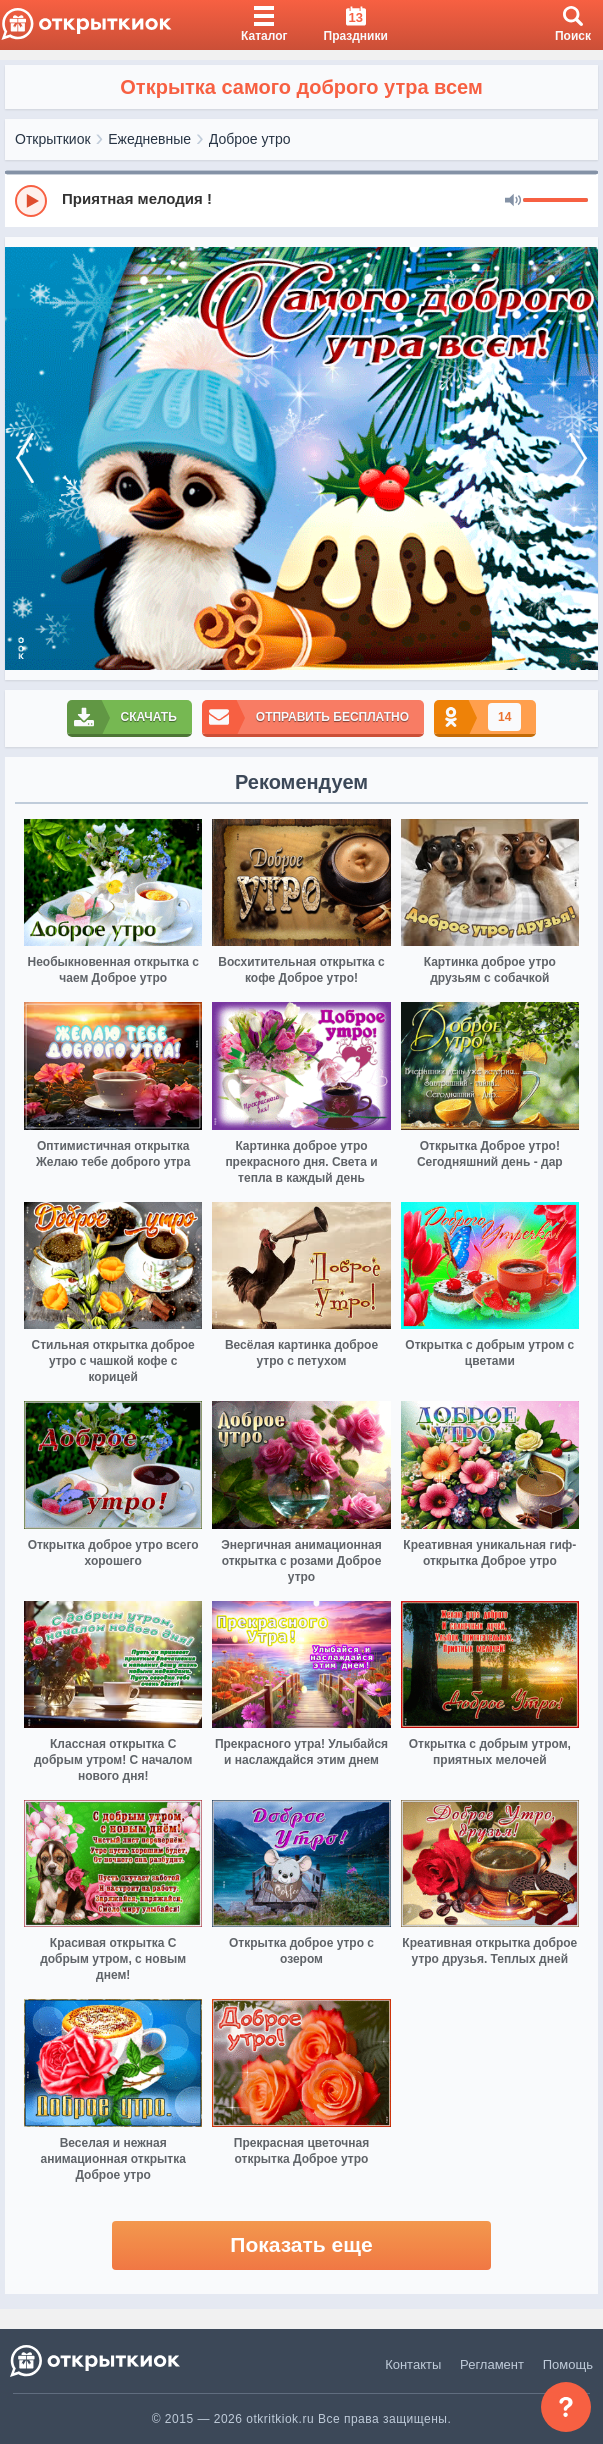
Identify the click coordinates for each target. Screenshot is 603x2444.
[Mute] (513, 201)
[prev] (25, 459)
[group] (301, 200)
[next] (578, 459)
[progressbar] (555, 201)
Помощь (568, 2364)
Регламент (492, 2364)
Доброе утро (250, 139)
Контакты (413, 2364)
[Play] (31, 201)
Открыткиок (53, 139)
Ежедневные (149, 139)
